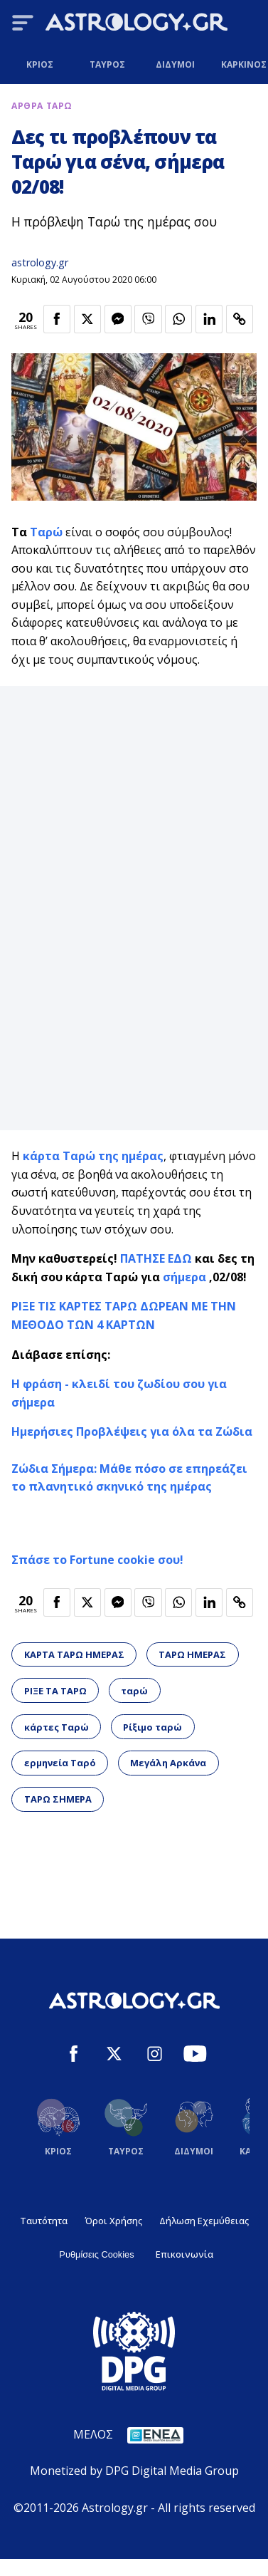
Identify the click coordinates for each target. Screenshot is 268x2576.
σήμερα (184, 1277)
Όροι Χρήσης (113, 2220)
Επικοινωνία (184, 2254)
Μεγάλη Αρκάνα (168, 1762)
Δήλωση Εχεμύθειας (204, 2220)
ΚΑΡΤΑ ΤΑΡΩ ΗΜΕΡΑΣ (74, 1654)
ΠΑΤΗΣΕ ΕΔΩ (156, 1258)
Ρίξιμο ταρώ (152, 1727)
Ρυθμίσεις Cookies (96, 2254)
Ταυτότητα (44, 2220)
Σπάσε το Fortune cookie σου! (97, 1560)
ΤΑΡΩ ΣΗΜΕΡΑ (58, 1799)
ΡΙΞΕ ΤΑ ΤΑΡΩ (55, 1690)
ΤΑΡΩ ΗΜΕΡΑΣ (192, 1654)
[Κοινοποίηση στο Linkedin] (209, 319)
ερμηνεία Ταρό (60, 1762)
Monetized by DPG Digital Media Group (134, 2470)
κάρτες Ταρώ (56, 1727)
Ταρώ (46, 532)
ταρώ (134, 1690)
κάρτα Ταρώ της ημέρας (93, 1156)
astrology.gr (39, 262)
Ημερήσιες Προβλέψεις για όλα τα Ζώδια (131, 1431)
